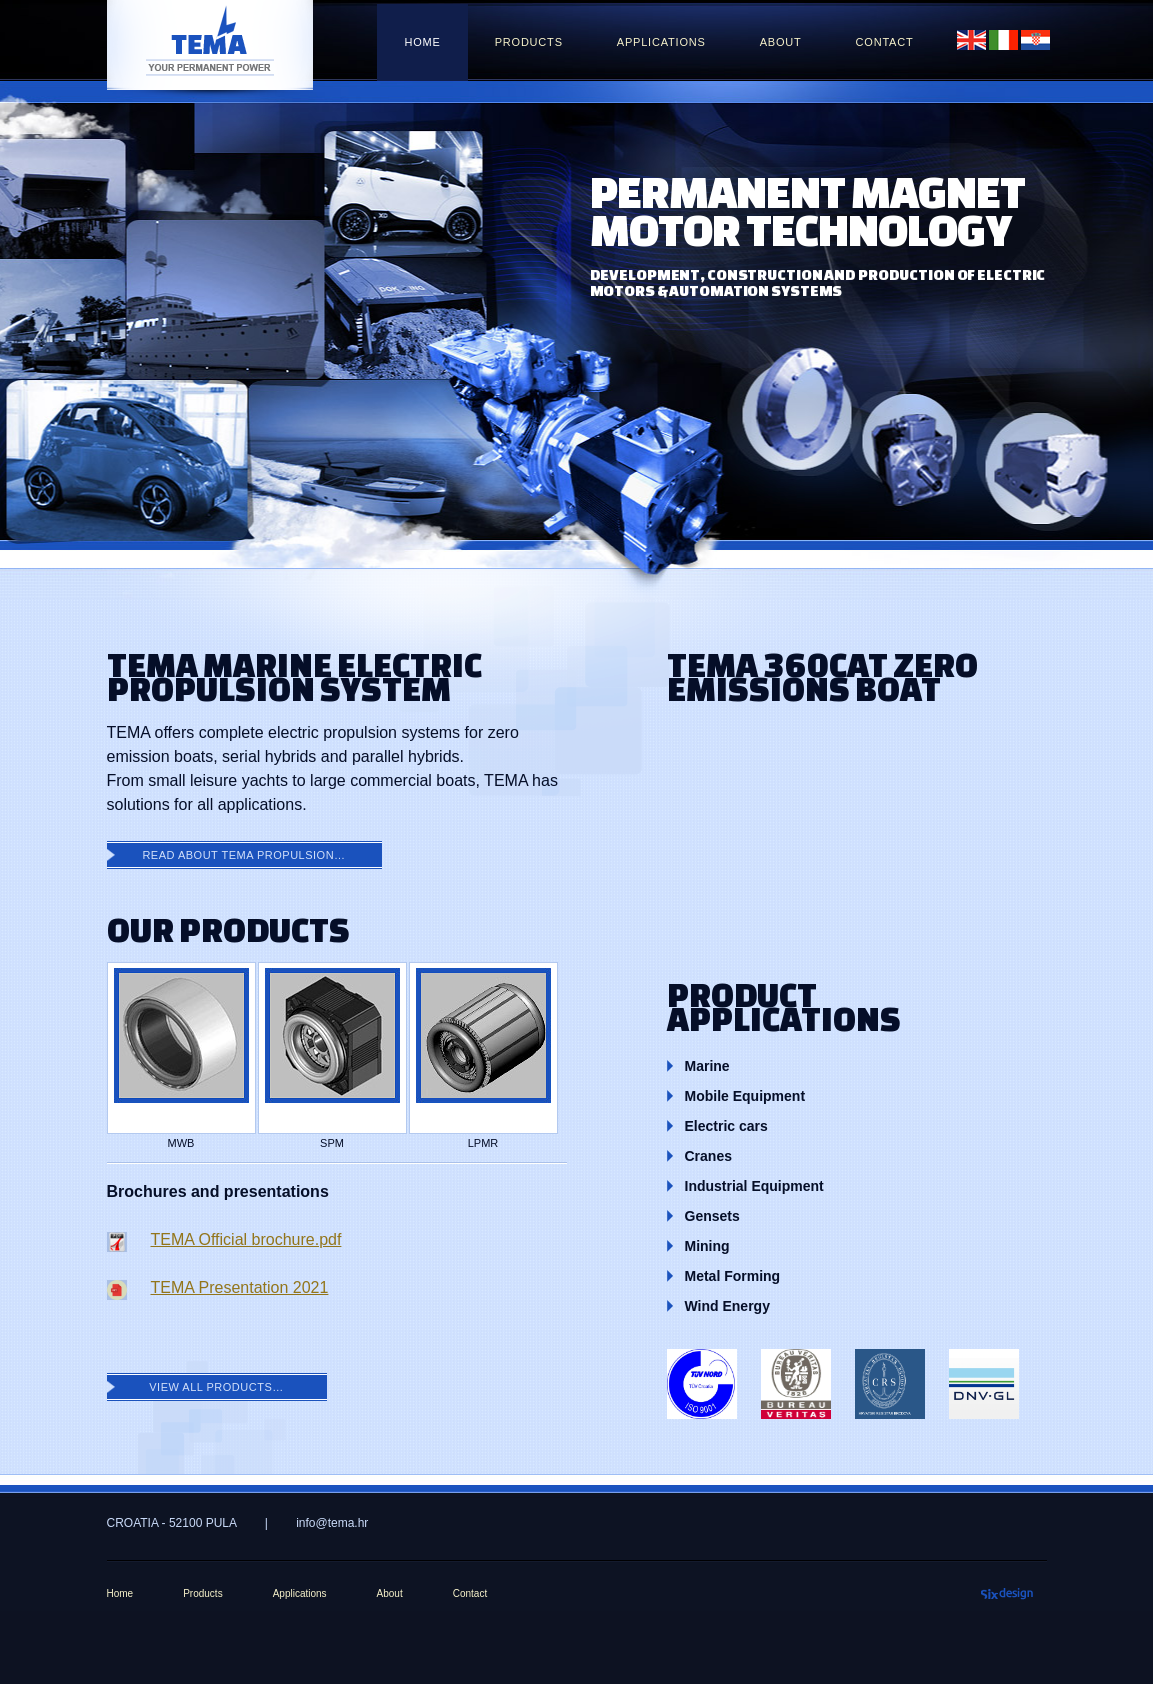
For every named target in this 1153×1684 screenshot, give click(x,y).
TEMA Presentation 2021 (240, 1287)
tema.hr (210, 49)
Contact (885, 42)
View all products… (216, 1387)
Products (529, 42)
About (781, 42)
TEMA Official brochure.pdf (246, 1239)
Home (422, 42)
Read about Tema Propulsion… (243, 855)
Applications (661, 42)
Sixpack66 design (1007, 1591)
